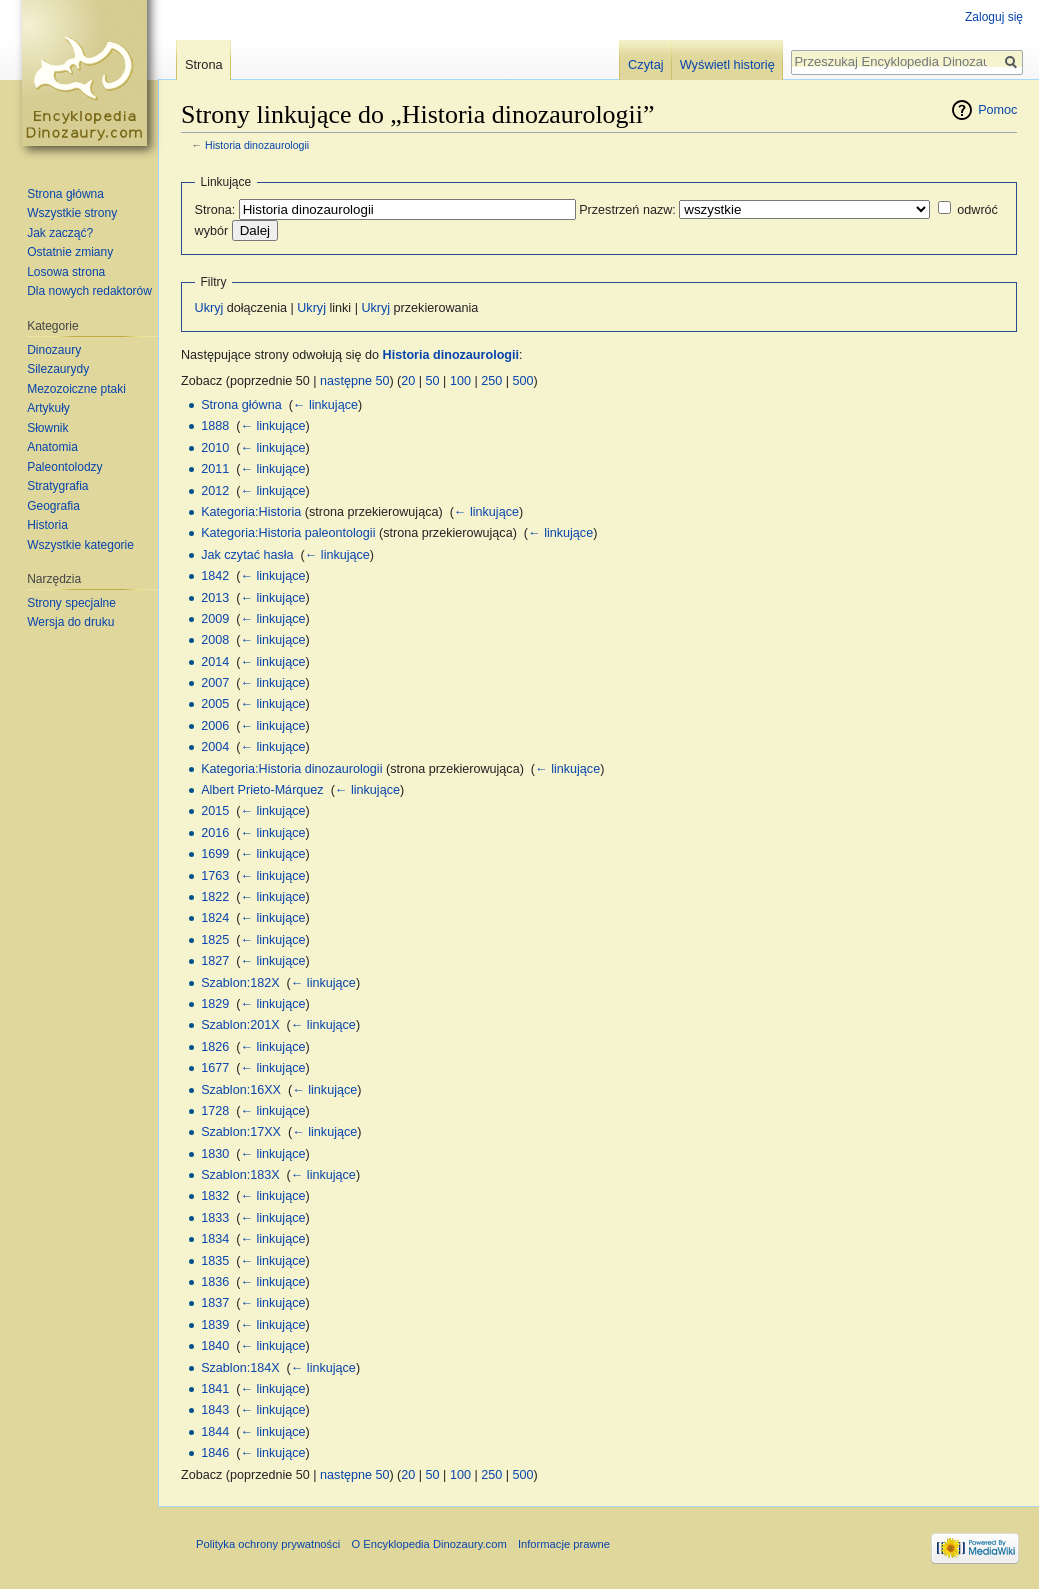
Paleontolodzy (64, 467)
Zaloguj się (994, 17)
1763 (215, 876)
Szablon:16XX (241, 1090)
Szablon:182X (240, 983)
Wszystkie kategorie (80, 545)
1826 (215, 1047)
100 (460, 381)
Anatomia (52, 447)
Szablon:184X (240, 1368)
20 (408, 381)
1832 (215, 1196)
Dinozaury (54, 350)
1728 (215, 1111)
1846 (215, 1453)
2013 (215, 598)
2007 (215, 683)
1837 (215, 1303)
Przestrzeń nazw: (627, 210)
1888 (215, 426)
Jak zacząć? (60, 233)
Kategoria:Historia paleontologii (288, 533)
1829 (215, 1004)
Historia (47, 525)
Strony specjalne (71, 603)
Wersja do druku (70, 622)
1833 (215, 1218)
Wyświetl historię (727, 64)
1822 (215, 897)
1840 (215, 1346)
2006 (215, 726)
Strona (204, 64)
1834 (215, 1239)
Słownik (47, 428)
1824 (215, 918)
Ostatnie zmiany (70, 252)
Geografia (53, 506)
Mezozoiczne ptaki (76, 389)
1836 (215, 1282)
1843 (215, 1410)
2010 (215, 448)
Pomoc (997, 110)
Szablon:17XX (241, 1132)
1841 (215, 1389)
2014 (215, 662)
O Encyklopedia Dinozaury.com (428, 1544)
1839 (215, 1325)
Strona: (215, 210)
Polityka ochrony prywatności (268, 1544)
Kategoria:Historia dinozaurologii (291, 769)
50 (433, 381)
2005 (215, 704)
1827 (215, 961)
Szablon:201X (240, 1025)
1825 (215, 940)
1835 (215, 1261)
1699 (215, 854)
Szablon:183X (240, 1175)
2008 (215, 640)
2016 (215, 833)
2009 (215, 619)
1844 (215, 1432)
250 (491, 381)
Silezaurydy (58, 369)
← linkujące (325, 405)
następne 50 (354, 381)
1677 (215, 1068)
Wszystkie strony (72, 213)
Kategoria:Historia (251, 512)
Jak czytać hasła (247, 555)
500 (522, 381)
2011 (215, 469)
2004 (215, 747)
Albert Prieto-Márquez (262, 790)
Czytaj (646, 64)
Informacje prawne (564, 1544)
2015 (215, 811)
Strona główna (241, 405)
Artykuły (48, 408)
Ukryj (209, 308)
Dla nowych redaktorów (89, 291)
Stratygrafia (57, 486)
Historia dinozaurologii (257, 145)
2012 (215, 491)
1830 (215, 1154)
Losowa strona (66, 272)
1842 (215, 576)
